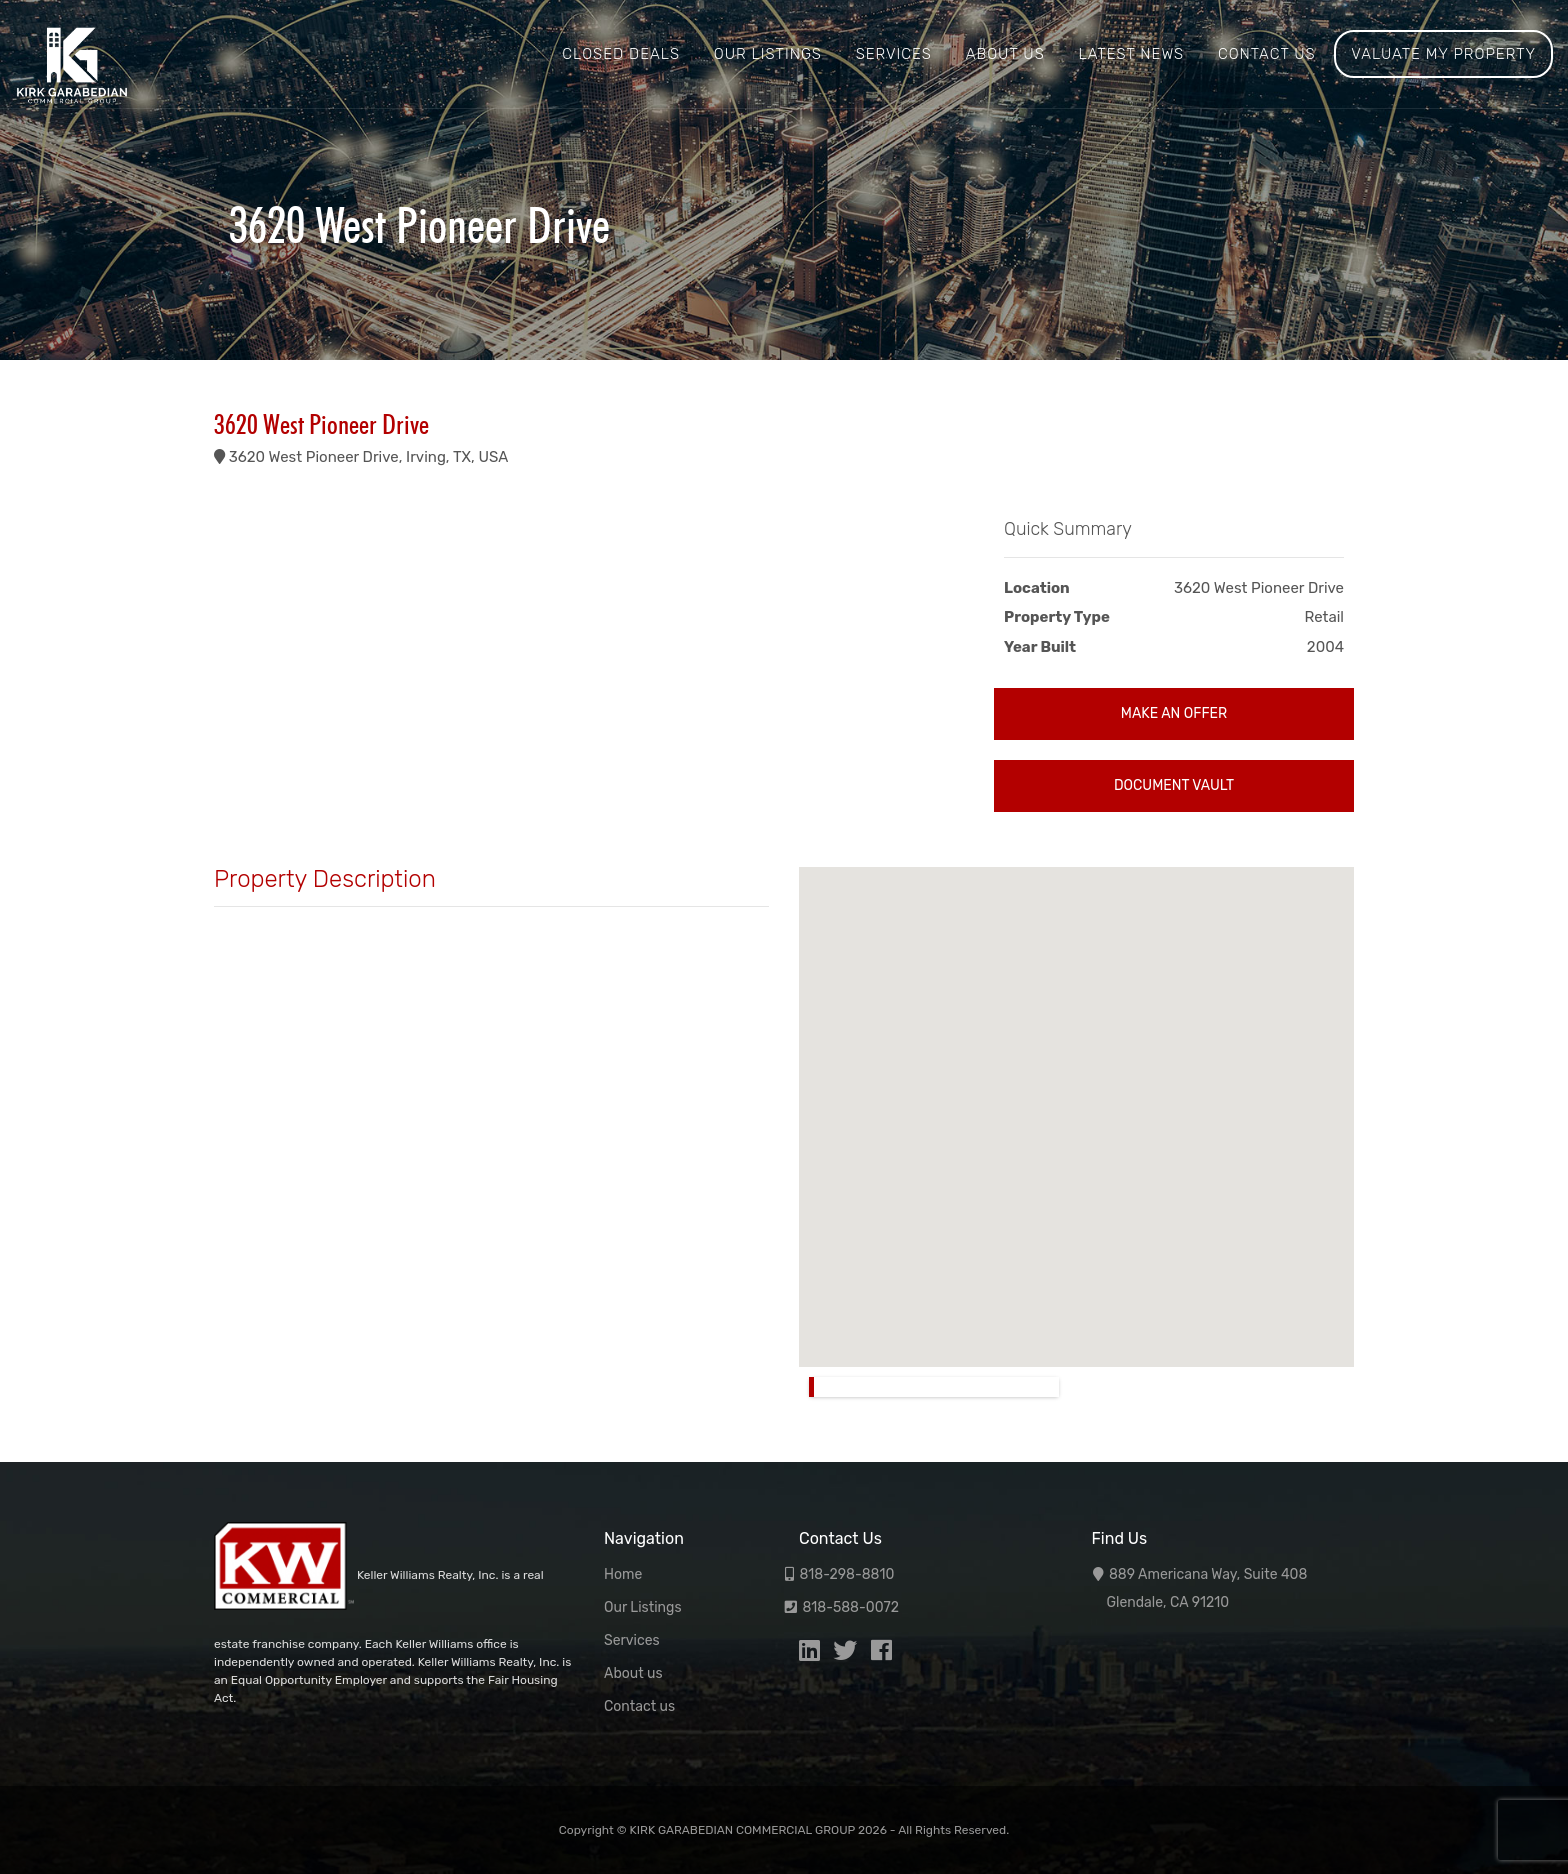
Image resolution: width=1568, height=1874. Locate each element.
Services (894, 54)
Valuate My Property (1443, 54)
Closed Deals (621, 54)
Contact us (1267, 54)
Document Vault (1174, 785)
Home (623, 1574)
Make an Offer (1174, 713)
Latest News (1131, 54)
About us (1005, 54)
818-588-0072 (850, 1607)
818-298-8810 (846, 1574)
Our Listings (768, 54)
